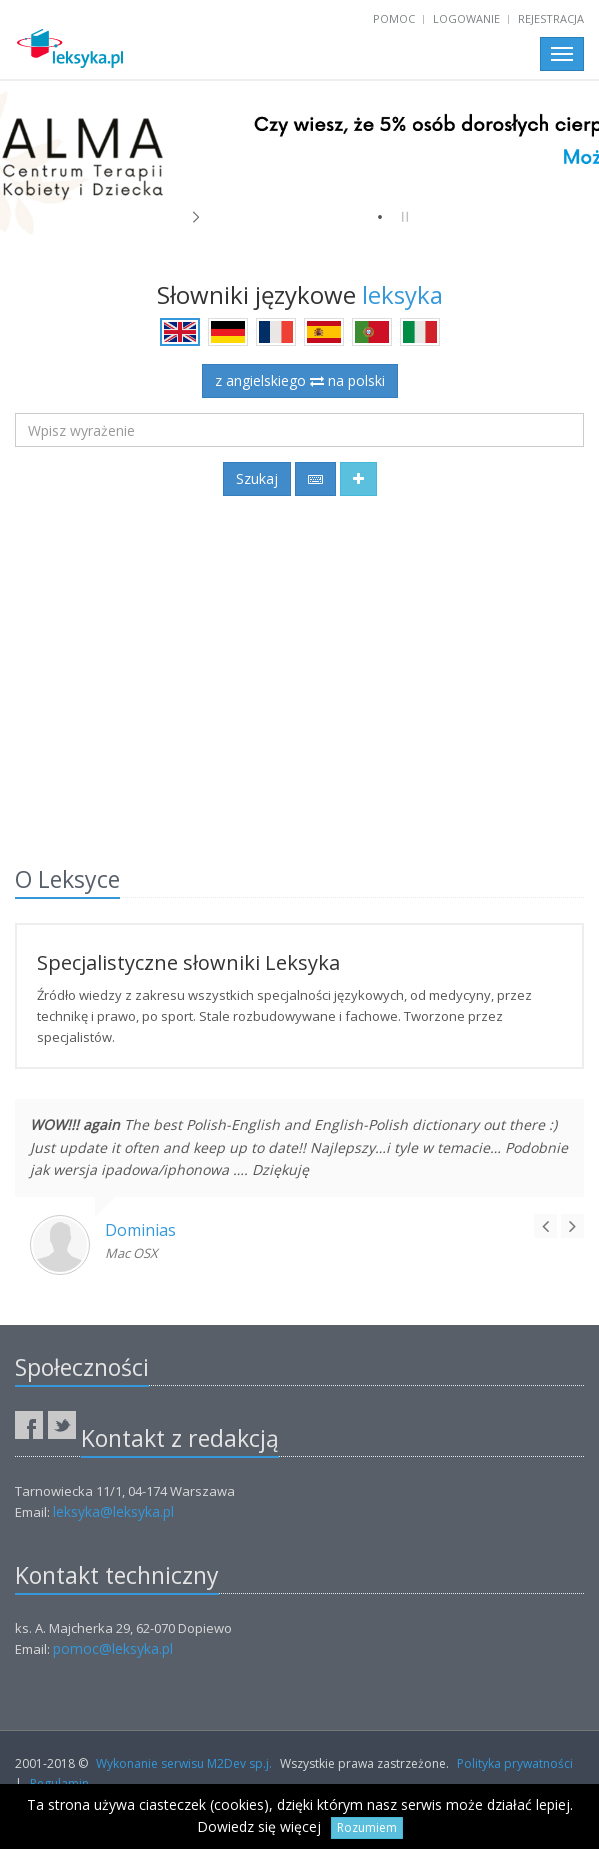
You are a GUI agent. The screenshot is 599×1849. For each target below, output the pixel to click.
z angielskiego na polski (300, 380)
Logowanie (466, 18)
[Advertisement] (299, 677)
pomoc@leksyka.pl (113, 1648)
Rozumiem (367, 1827)
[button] (358, 479)
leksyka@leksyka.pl (113, 1511)
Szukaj (257, 478)
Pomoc (394, 18)
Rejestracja (551, 18)
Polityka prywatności (515, 1763)
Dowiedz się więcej (259, 1826)
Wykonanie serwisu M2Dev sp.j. (184, 1763)
